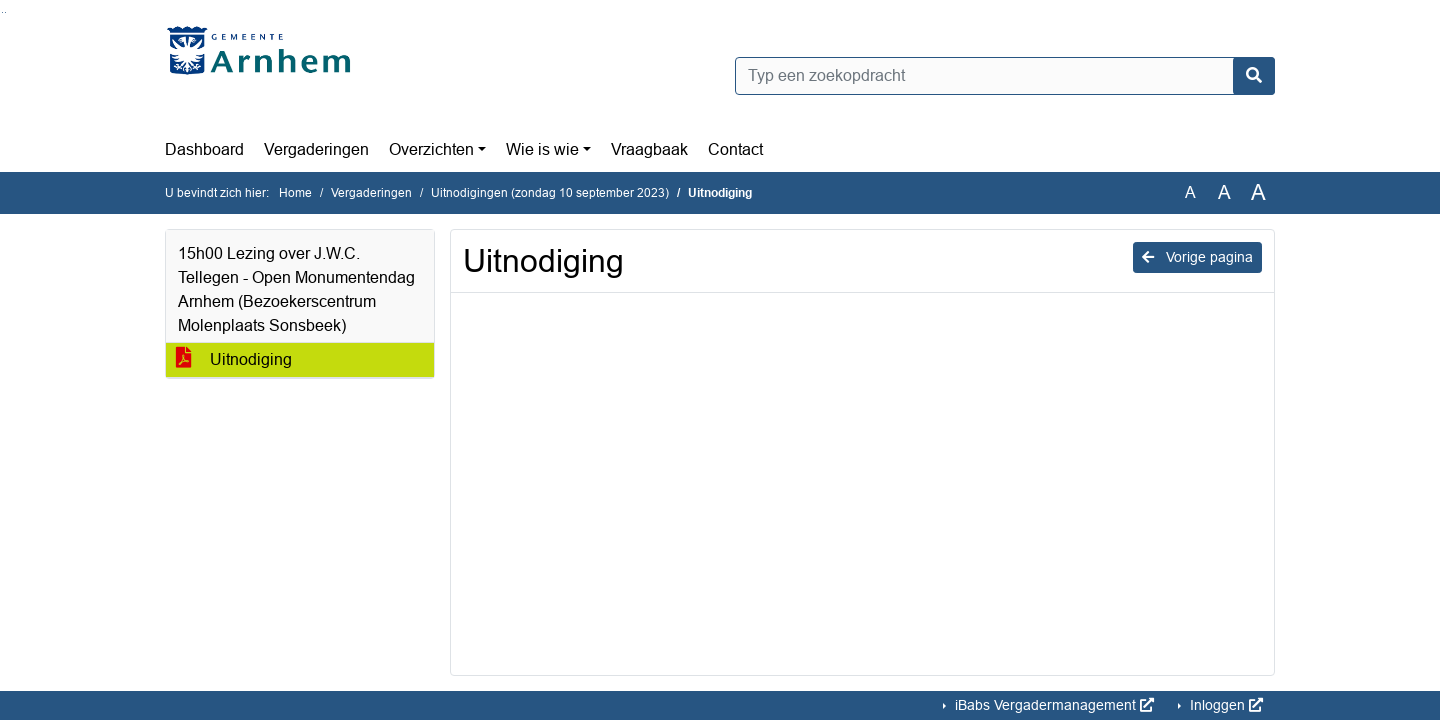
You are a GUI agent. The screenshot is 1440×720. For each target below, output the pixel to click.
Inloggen (1224, 705)
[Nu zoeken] (1254, 76)
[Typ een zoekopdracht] (1005, 76)
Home (295, 193)
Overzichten (431, 149)
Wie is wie (542, 149)
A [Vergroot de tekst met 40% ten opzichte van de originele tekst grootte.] (1258, 193)
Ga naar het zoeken (2, 12)
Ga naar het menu (5, 12)
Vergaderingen (316, 149)
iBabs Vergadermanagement (1052, 705)
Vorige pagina (1197, 257)
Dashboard (204, 149)
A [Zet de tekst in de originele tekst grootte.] (1190, 192)
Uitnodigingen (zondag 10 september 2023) (550, 193)
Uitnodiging (234, 359)
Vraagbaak (649, 149)
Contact (735, 149)
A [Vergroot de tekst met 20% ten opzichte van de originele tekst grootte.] (1224, 192)
